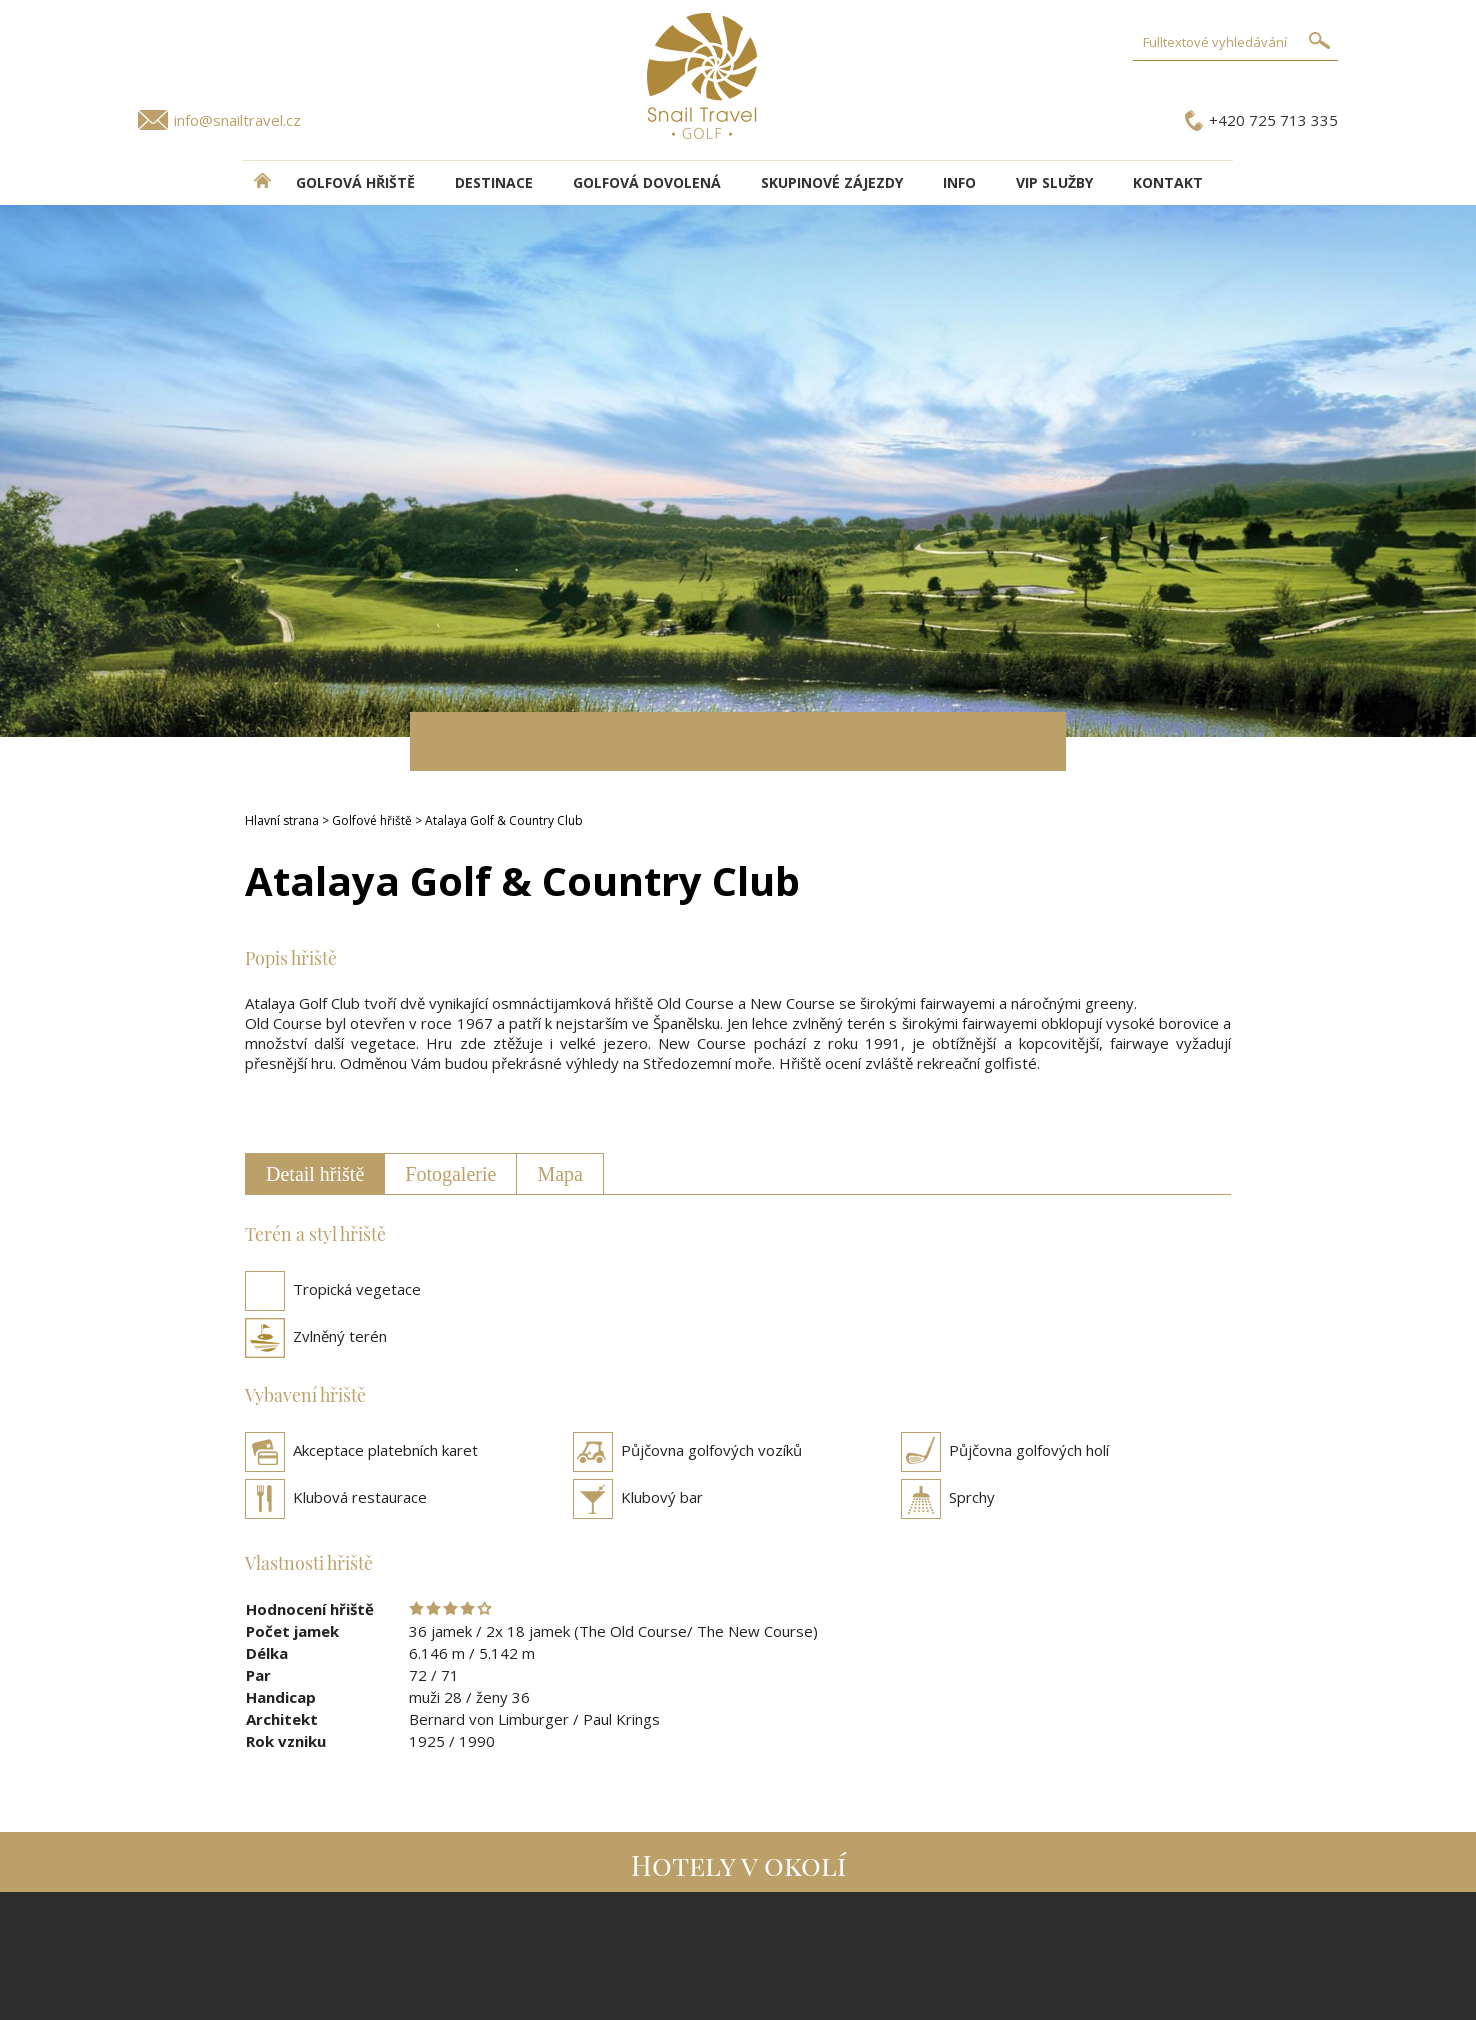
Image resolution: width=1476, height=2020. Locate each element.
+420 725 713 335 (1273, 120)
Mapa (560, 1174)
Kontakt (1168, 182)
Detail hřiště (315, 1174)
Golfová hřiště (355, 182)
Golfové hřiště (372, 820)
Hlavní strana (282, 820)
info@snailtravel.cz (237, 120)
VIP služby (1054, 182)
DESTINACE (494, 182)
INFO (959, 182)
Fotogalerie (450, 1174)
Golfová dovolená (647, 182)
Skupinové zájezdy (832, 182)
